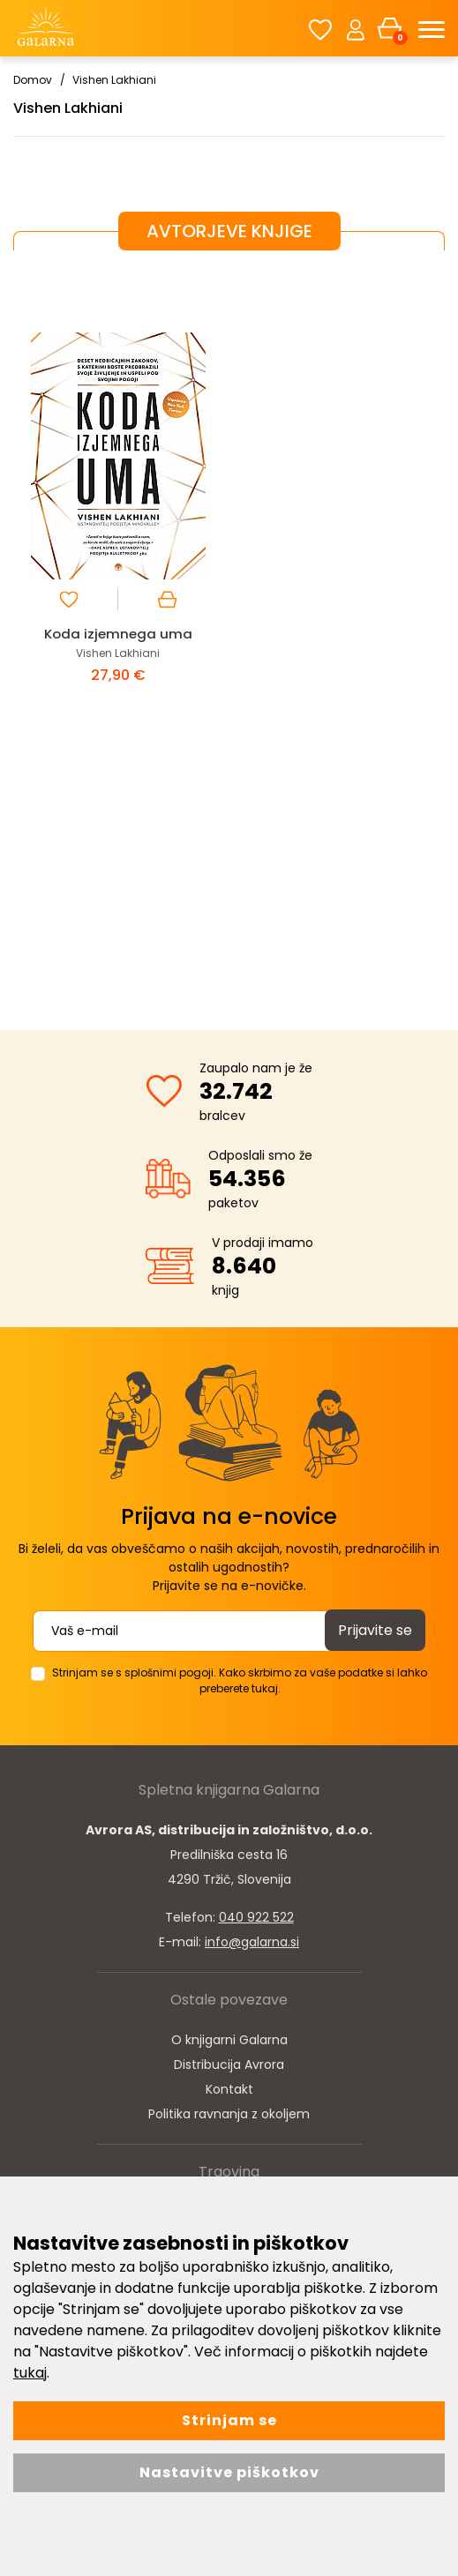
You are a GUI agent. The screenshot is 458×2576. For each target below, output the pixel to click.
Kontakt (229, 2089)
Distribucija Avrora (229, 2064)
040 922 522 (256, 1917)
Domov (32, 79)
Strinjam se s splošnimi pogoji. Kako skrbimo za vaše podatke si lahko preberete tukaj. (239, 1680)
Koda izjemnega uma (118, 633)
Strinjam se (229, 2420)
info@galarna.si (252, 1942)
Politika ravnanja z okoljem (229, 2114)
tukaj (30, 2373)
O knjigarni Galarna (229, 2040)
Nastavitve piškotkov (229, 2472)
